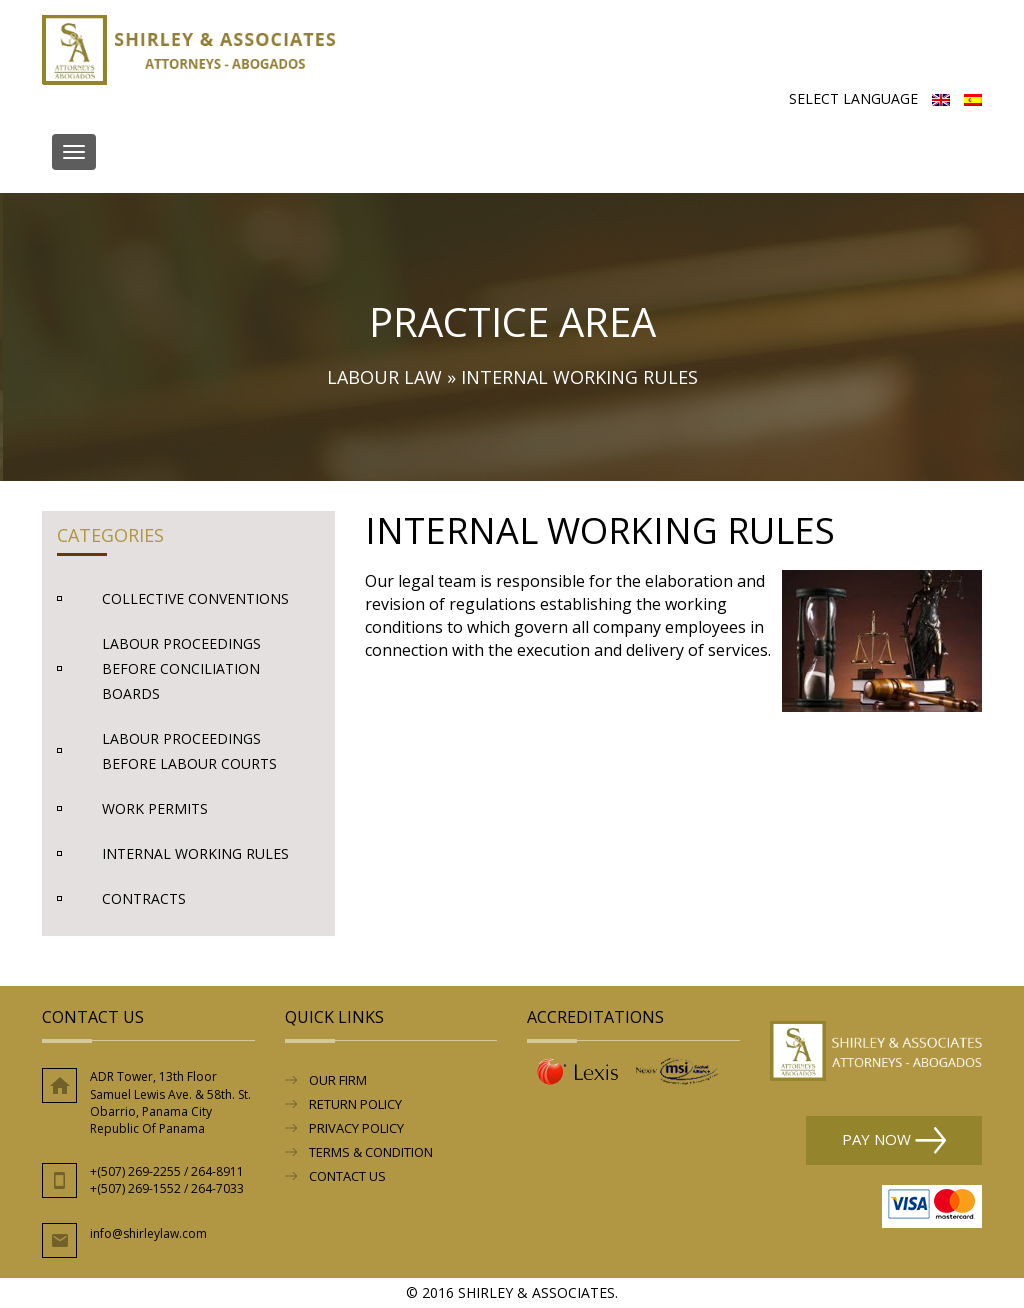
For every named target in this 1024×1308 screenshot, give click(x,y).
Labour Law (384, 377)
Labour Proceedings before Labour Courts (189, 751)
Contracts (144, 898)
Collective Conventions (195, 598)
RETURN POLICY (355, 1104)
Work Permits (155, 808)
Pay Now (894, 1140)
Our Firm (338, 1080)
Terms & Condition (371, 1152)
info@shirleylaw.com (148, 1233)
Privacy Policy (356, 1128)
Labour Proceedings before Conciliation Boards (181, 668)
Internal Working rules (195, 853)
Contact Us (347, 1176)
